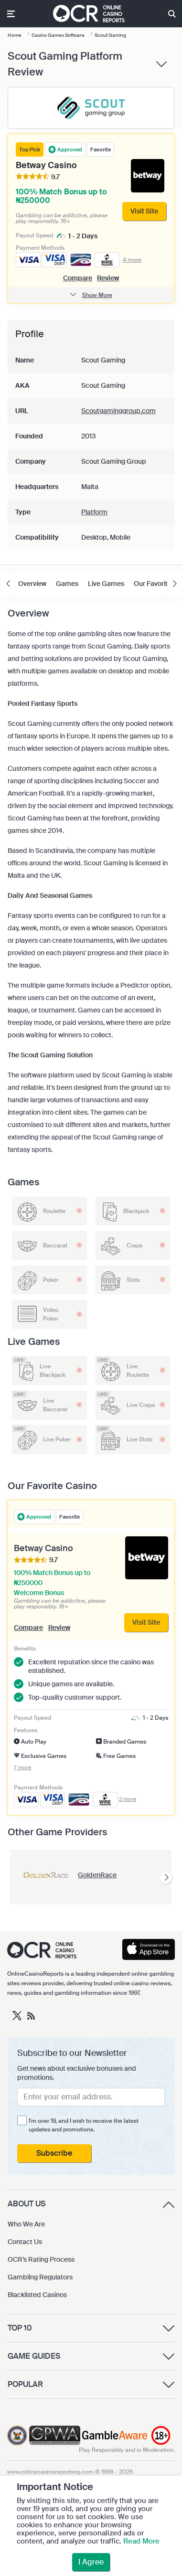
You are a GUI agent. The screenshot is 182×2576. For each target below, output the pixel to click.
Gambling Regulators (40, 2277)
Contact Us (25, 2241)
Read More (141, 2541)
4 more (132, 260)
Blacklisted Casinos (37, 2294)
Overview (32, 583)
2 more (127, 1799)
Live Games (106, 583)
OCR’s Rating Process (41, 2259)
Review (108, 278)
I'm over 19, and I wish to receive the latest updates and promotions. (84, 2125)
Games (67, 583)
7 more (22, 1768)
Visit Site (146, 1622)
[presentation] (166, 1878)
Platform (94, 512)
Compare (77, 278)
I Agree (91, 2562)
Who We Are (26, 2224)
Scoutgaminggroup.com (118, 410)
